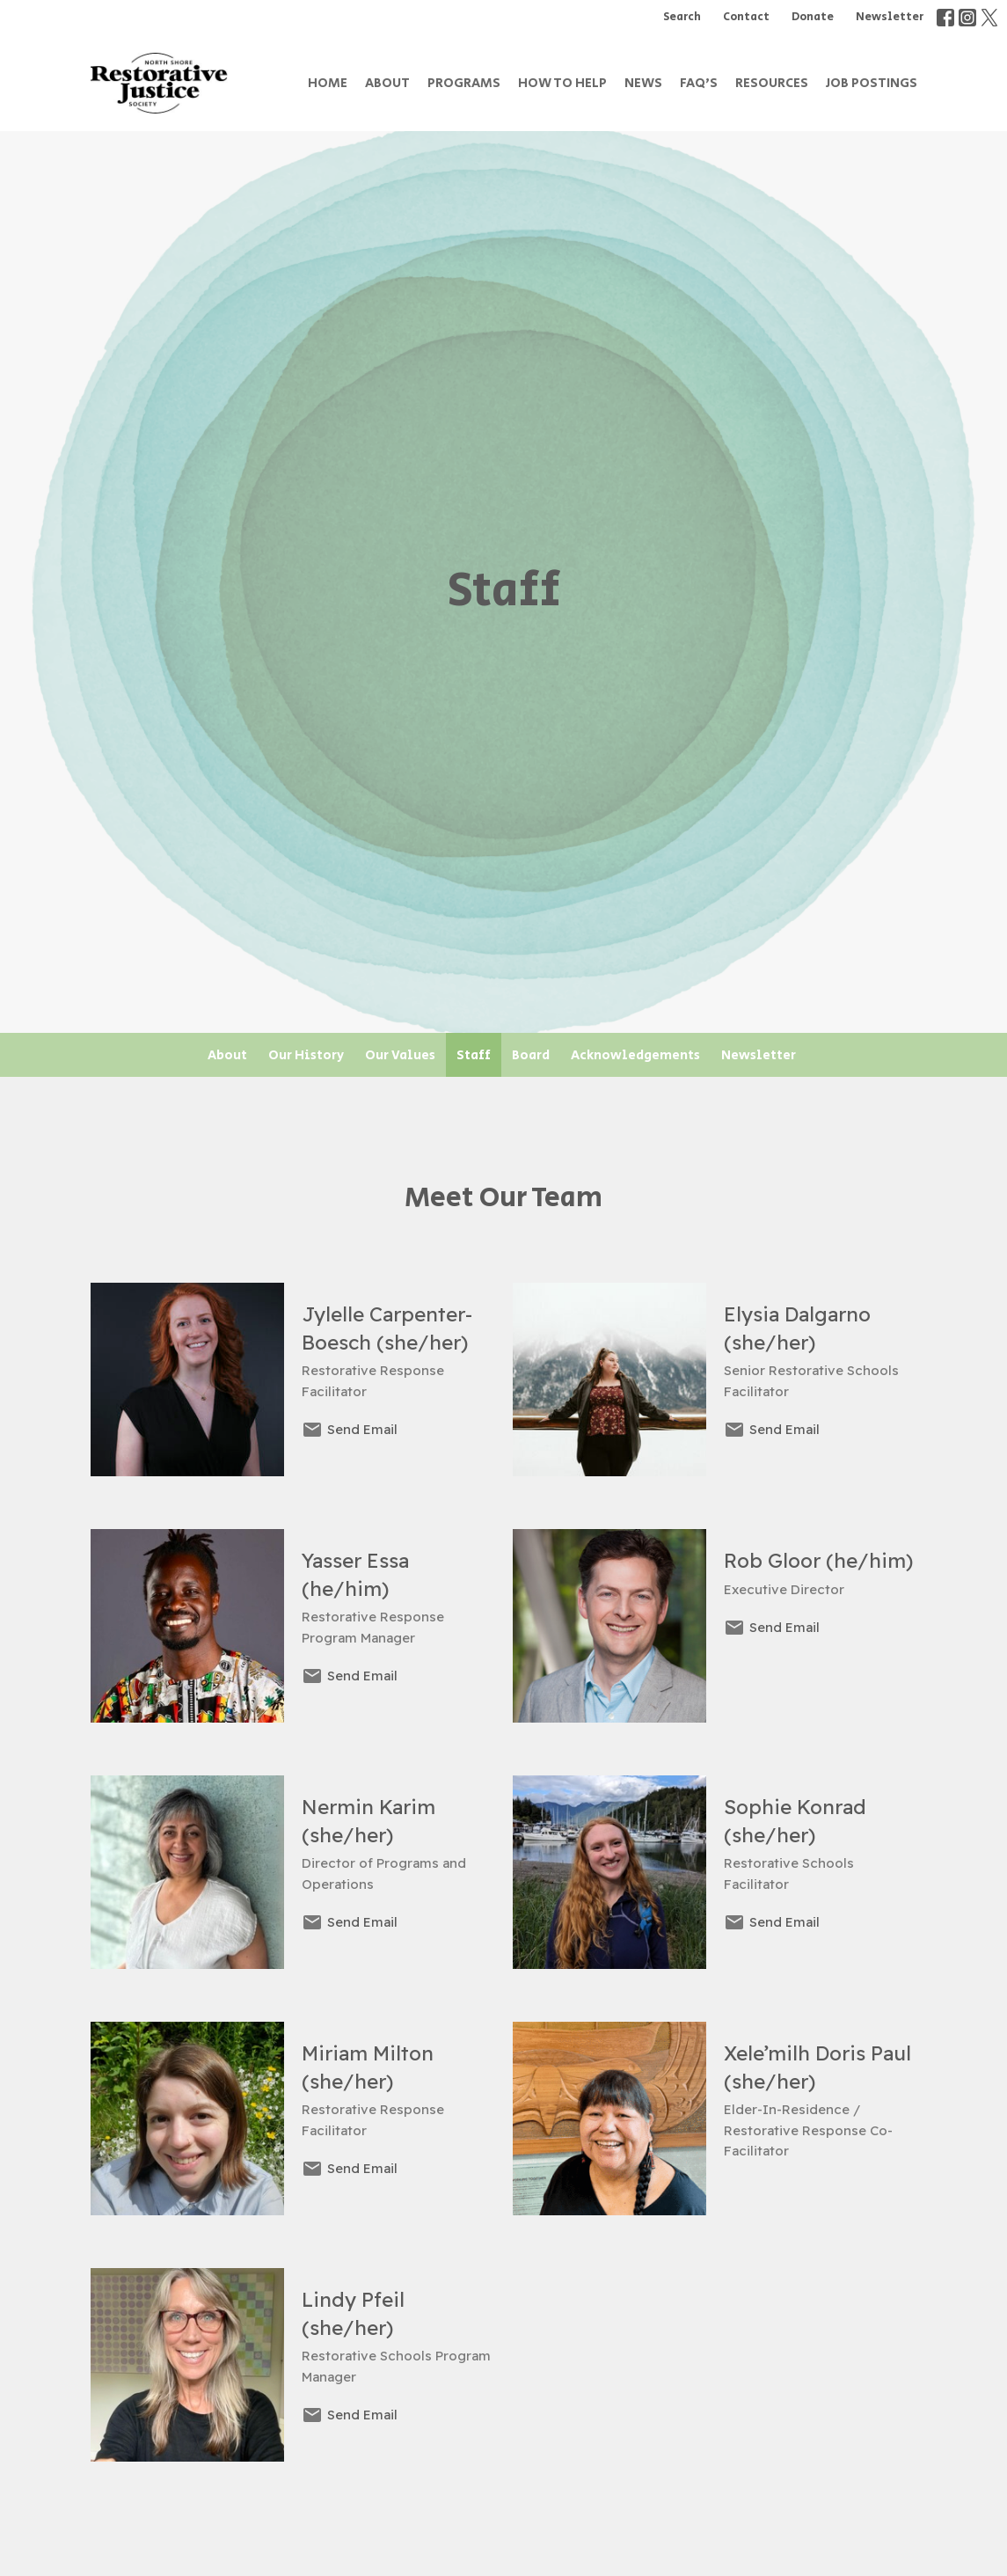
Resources (771, 83)
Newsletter (889, 17)
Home (327, 83)
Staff (473, 1055)
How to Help (562, 83)
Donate (813, 17)
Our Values (400, 1055)
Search (682, 17)
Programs (463, 83)
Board (531, 1055)
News (643, 83)
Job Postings (871, 83)
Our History (306, 1055)
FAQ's (699, 83)
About (387, 83)
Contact (746, 17)
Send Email (362, 1429)
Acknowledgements (635, 1055)
